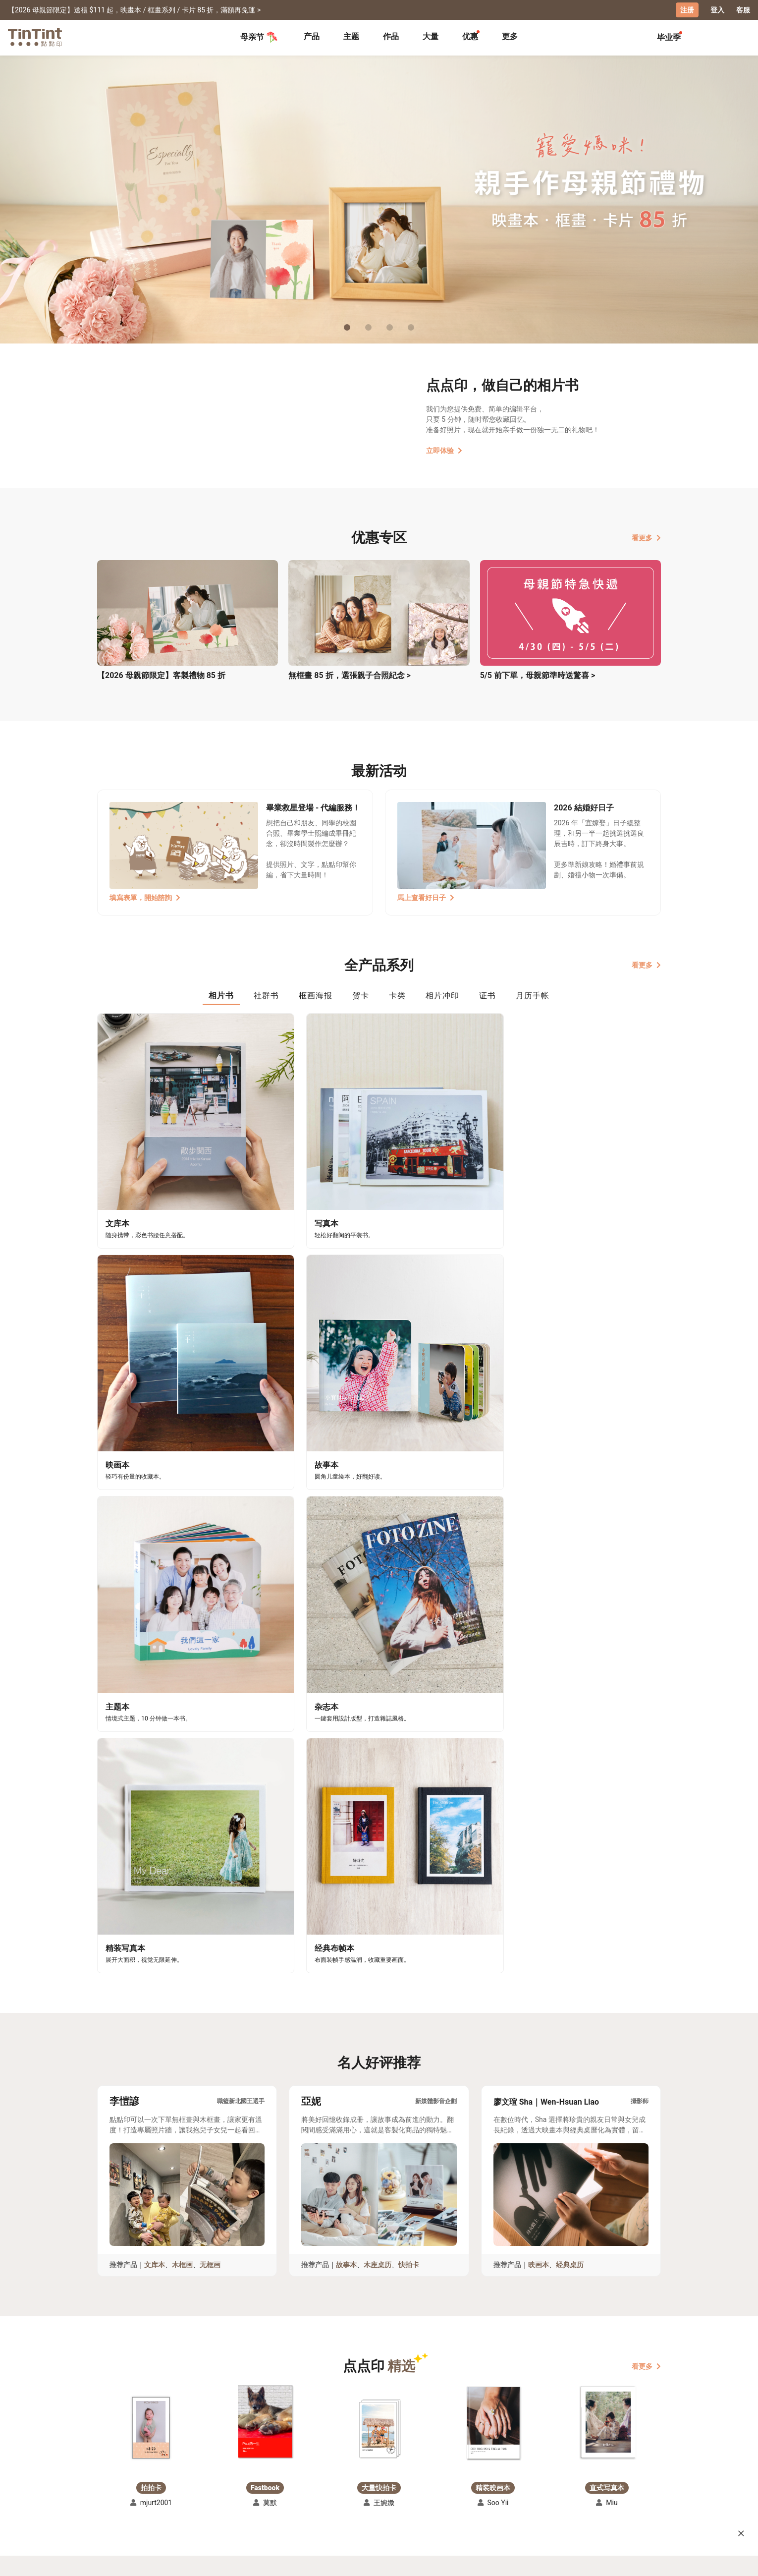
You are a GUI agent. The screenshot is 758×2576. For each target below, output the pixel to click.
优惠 (470, 36)
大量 (430, 36)
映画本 (538, 1650)
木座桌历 (377, 1650)
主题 (351, 36)
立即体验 (444, 450)
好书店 (389, 2471)
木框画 (182, 1650)
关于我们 (324, 2471)
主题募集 (111, 2471)
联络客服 (255, 2485)
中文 (647, 2561)
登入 (717, 10)
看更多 (646, 537)
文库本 (154, 1650)
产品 (312, 36)
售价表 (176, 2485)
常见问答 (255, 2471)
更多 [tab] (510, 36)
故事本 (346, 1650)
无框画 (210, 1650)
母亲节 (259, 37)
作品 (391, 36)
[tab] (311, 37)
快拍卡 (408, 1650)
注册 (687, 10)
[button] (151, 1813)
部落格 (320, 2485)
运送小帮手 (183, 2471)
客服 (743, 10)
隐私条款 (255, 2500)
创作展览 (111, 2485)
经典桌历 (570, 1650)
